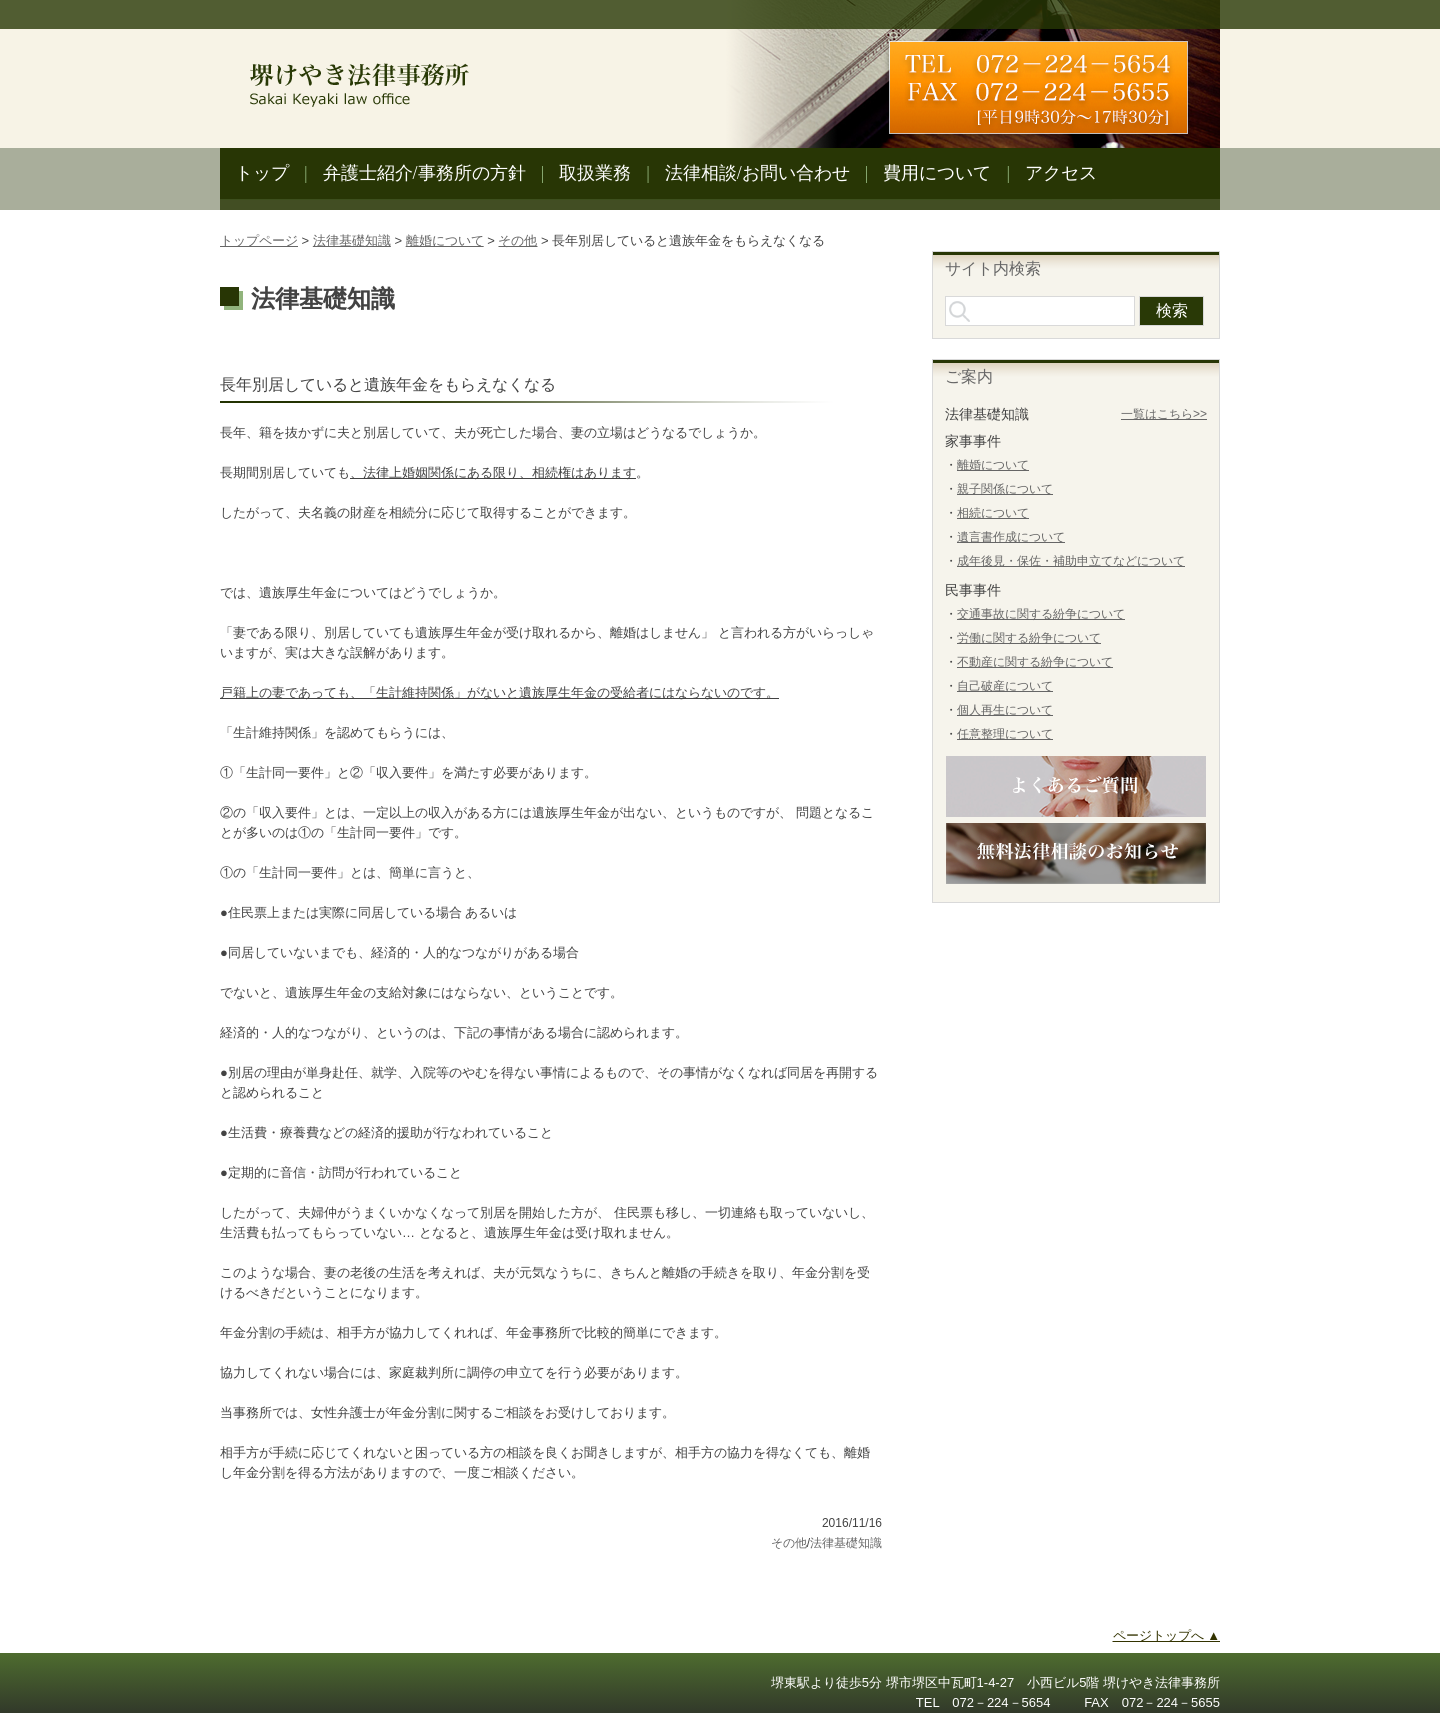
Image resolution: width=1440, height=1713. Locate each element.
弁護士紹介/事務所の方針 (424, 173)
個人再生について (1005, 710)
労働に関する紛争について (1029, 638)
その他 (517, 240)
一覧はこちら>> (1164, 414)
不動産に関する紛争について (1035, 662)
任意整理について (1005, 734)
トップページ (259, 240)
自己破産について (1005, 686)
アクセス (1061, 173)
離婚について (445, 240)
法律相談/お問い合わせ (757, 173)
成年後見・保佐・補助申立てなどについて (1071, 561)
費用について (937, 173)
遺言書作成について (1011, 537)
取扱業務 (595, 173)
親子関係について (1005, 489)
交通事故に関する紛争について (1041, 614)
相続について (993, 513)
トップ (262, 173)
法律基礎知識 (352, 240)
